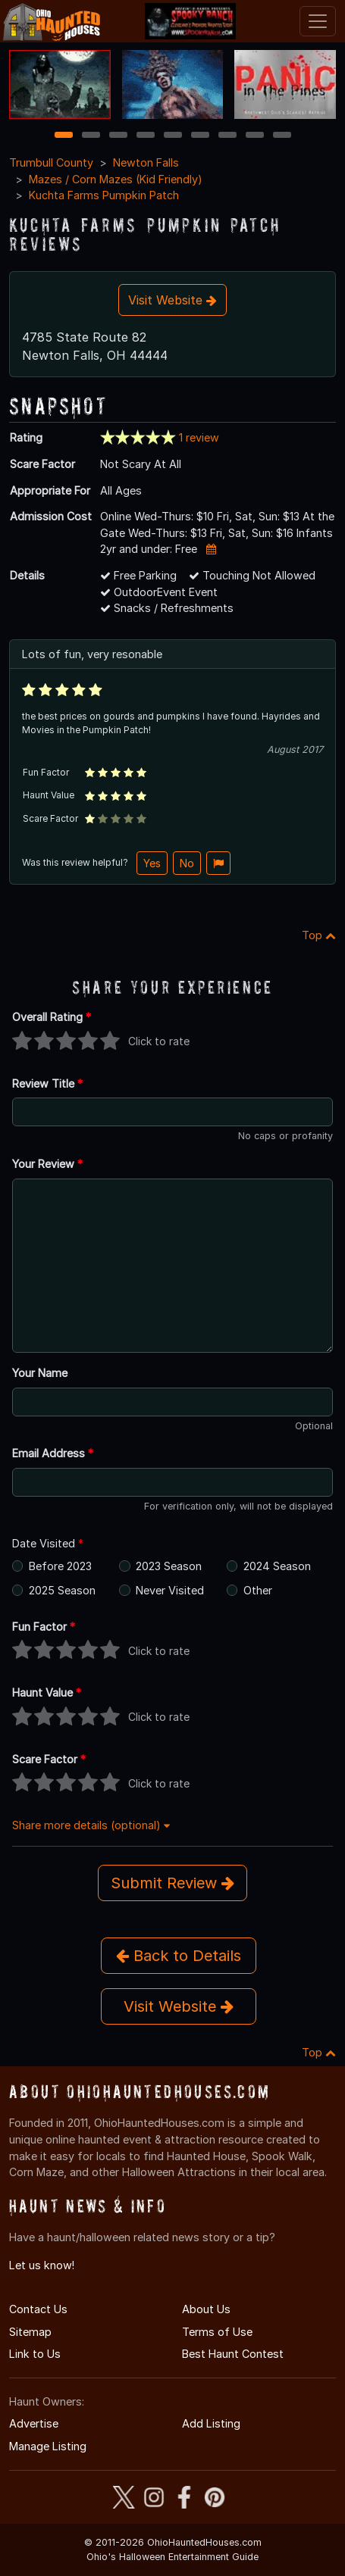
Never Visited (170, 1590)
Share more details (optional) (91, 1825)
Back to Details (178, 1956)
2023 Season (169, 1566)
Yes (152, 863)
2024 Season (277, 1566)
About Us (206, 2309)
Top (319, 935)
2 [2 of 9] (91, 136)
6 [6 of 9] (199, 136)
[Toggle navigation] (318, 21)
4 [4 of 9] (145, 136)
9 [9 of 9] (281, 136)
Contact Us (38, 2309)
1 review (199, 437)
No (187, 863)
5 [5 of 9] (172, 136)
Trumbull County (51, 162)
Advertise (33, 2423)
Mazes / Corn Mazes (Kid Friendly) (115, 179)
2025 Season (62, 1590)
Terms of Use (217, 2331)
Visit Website (172, 300)
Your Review (47, 1163)
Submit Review (172, 1883)
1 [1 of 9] (63, 136)
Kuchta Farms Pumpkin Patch (104, 195)
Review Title (47, 1083)
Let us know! (41, 2265)
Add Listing (211, 2423)
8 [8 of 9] (254, 136)
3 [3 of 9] (118, 136)
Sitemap (30, 2331)
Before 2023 (60, 1566)
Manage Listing (47, 2446)
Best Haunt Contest (233, 2353)
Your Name (39, 1372)
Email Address (52, 1453)
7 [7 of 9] (227, 136)
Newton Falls (146, 162)
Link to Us (35, 2353)
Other (257, 1590)
